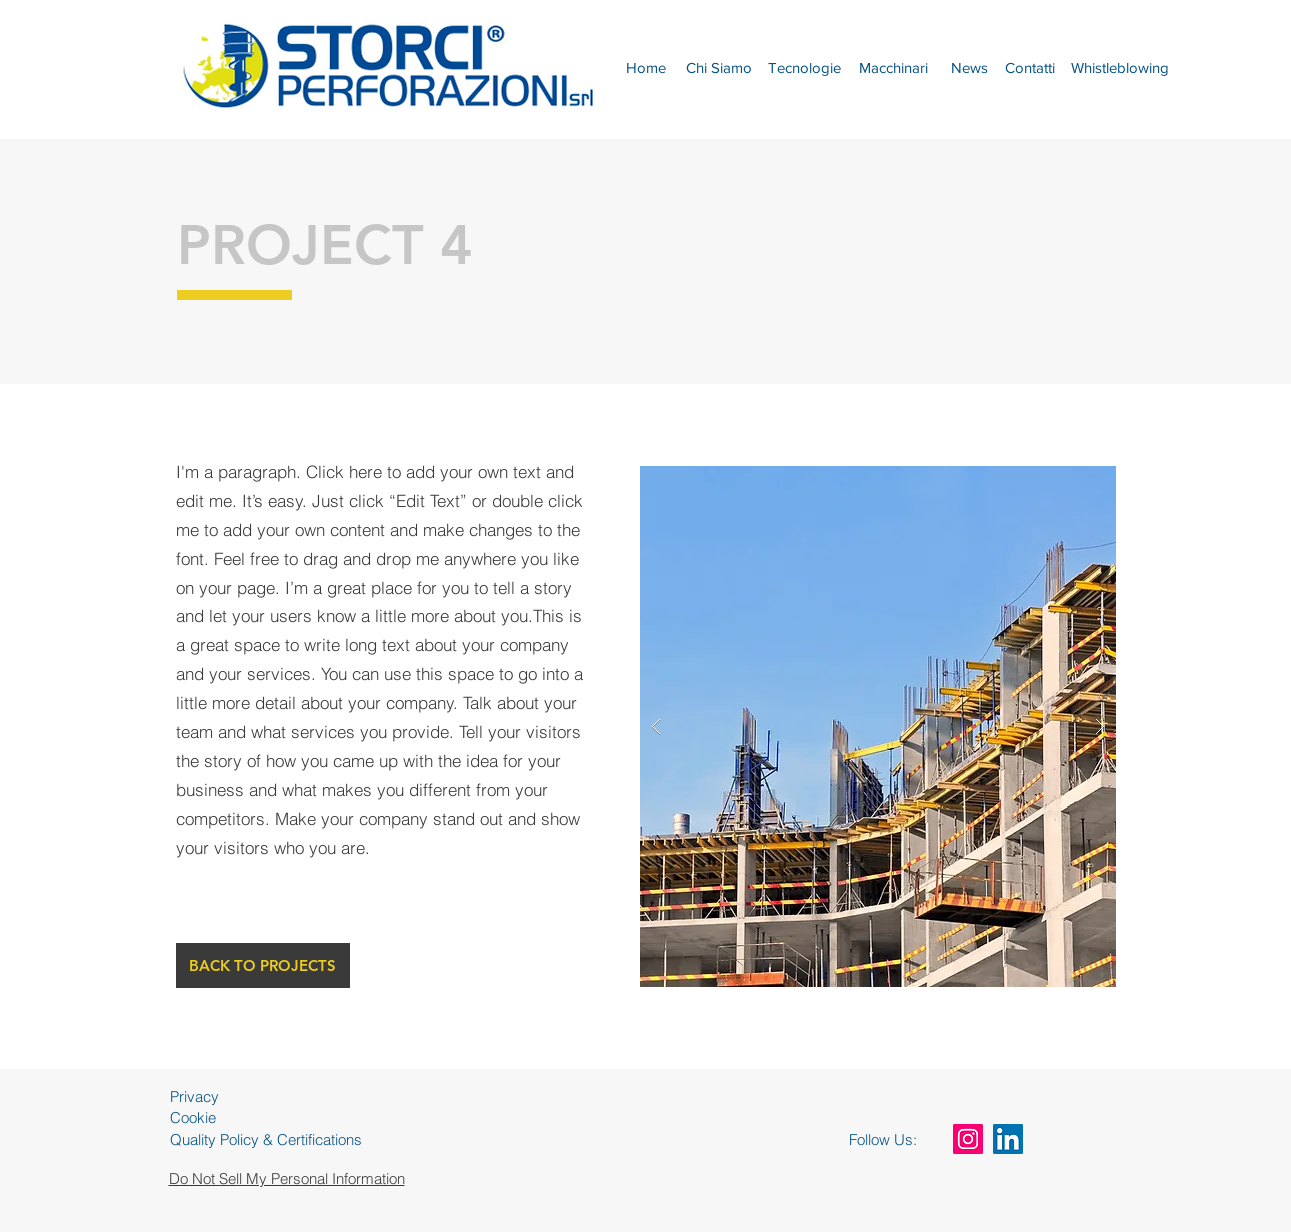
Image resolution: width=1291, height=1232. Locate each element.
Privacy (194, 1096)
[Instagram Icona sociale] (968, 1139)
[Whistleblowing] (1120, 67)
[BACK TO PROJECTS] (263, 965)
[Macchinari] (894, 67)
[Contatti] (1030, 67)
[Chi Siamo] (719, 67)
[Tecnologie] (804, 67)
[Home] (646, 67)
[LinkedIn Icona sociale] (1008, 1139)
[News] (969, 67)
